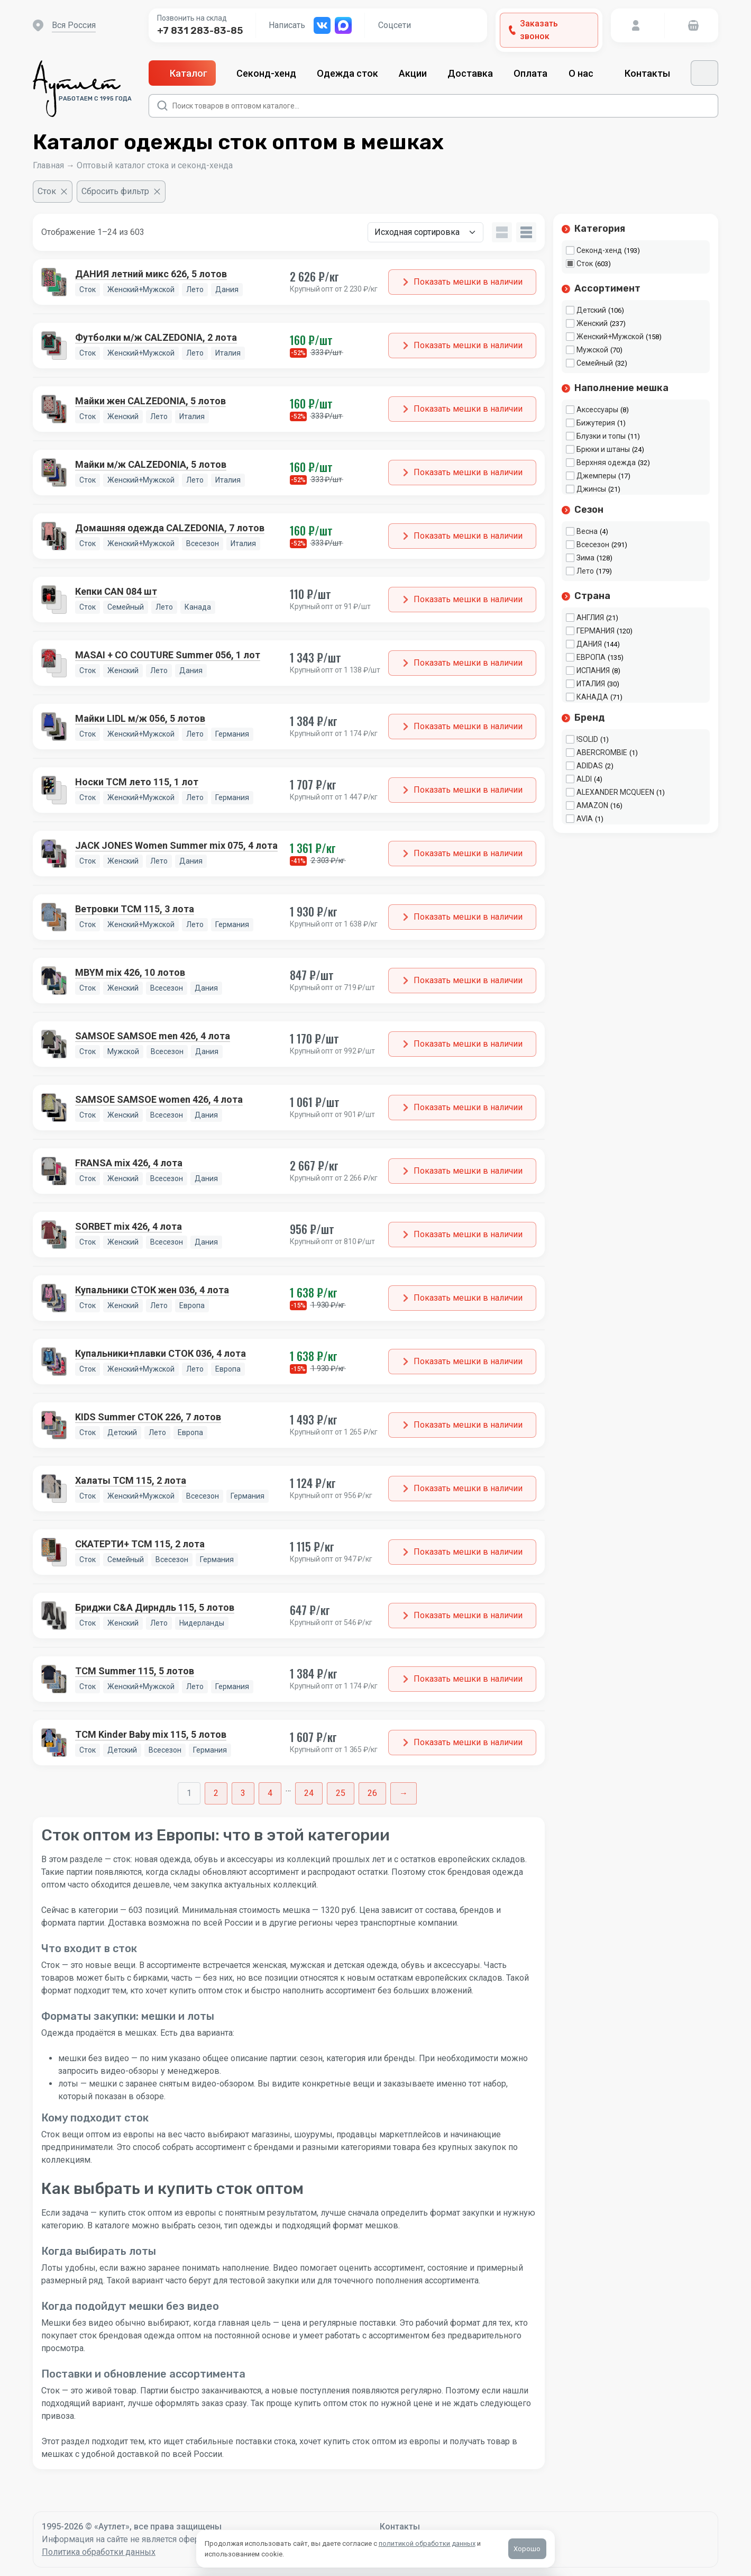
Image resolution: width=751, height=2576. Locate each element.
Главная (48, 165)
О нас (586, 73)
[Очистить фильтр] (52, 191)
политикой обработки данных (427, 2543)
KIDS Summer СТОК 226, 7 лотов (148, 1416)
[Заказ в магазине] (425, 232)
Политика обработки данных (98, 2552)
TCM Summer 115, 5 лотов (134, 1670)
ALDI (584, 779)
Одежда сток (347, 73)
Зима (585, 558)
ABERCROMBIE (601, 752)
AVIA (584, 818)
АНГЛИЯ (590, 617)
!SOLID (587, 739)
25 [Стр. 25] (340, 1793)
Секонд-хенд (266, 73)
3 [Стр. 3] (243, 1793)
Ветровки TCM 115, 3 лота (134, 908)
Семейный (594, 363)
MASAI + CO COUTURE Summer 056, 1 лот (167, 654)
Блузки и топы (601, 436)
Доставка (470, 73)
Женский (592, 323)
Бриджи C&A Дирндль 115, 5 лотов (154, 1607)
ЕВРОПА (591, 657)
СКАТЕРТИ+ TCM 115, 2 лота (140, 1543)
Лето (585, 571)
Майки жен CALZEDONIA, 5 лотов (150, 400)
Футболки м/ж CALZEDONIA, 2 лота (156, 337)
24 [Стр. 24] (309, 1793)
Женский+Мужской (610, 336)
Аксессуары (597, 409)
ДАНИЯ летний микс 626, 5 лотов (151, 273)
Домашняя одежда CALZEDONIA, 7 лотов (169, 527)
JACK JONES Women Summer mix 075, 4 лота (176, 845)
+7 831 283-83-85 (200, 31)
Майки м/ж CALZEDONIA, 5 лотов (150, 464)
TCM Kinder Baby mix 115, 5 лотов (150, 1734)
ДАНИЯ (589, 644)
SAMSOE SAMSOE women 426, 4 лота (159, 1099)
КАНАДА (592, 697)
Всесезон (592, 544)
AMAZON (592, 805)
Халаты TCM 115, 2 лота (130, 1480)
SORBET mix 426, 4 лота (128, 1226)
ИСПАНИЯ (593, 670)
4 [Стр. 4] (270, 1793)
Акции (413, 73)
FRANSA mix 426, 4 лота (128, 1162)
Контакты (647, 73)
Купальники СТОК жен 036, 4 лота (152, 1289)
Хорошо (527, 2549)
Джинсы (591, 489)
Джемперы (596, 475)
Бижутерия (595, 423)
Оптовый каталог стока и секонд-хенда (155, 165)
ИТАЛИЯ (590, 683)
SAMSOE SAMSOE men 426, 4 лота (152, 1035)
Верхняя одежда (606, 462)
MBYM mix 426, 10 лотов (130, 972)
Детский (591, 310)
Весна (587, 531)
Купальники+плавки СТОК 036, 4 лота (160, 1353)
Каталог (182, 73)
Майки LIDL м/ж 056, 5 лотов (140, 718)
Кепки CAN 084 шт (116, 591)
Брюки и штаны (603, 449)
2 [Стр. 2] (216, 1793)
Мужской (592, 350)
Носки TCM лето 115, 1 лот (136, 781)
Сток (584, 263)
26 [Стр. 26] (372, 1793)
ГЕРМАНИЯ (595, 631)
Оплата (530, 73)
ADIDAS (589, 765)
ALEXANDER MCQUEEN (615, 792)
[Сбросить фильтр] (121, 191)
